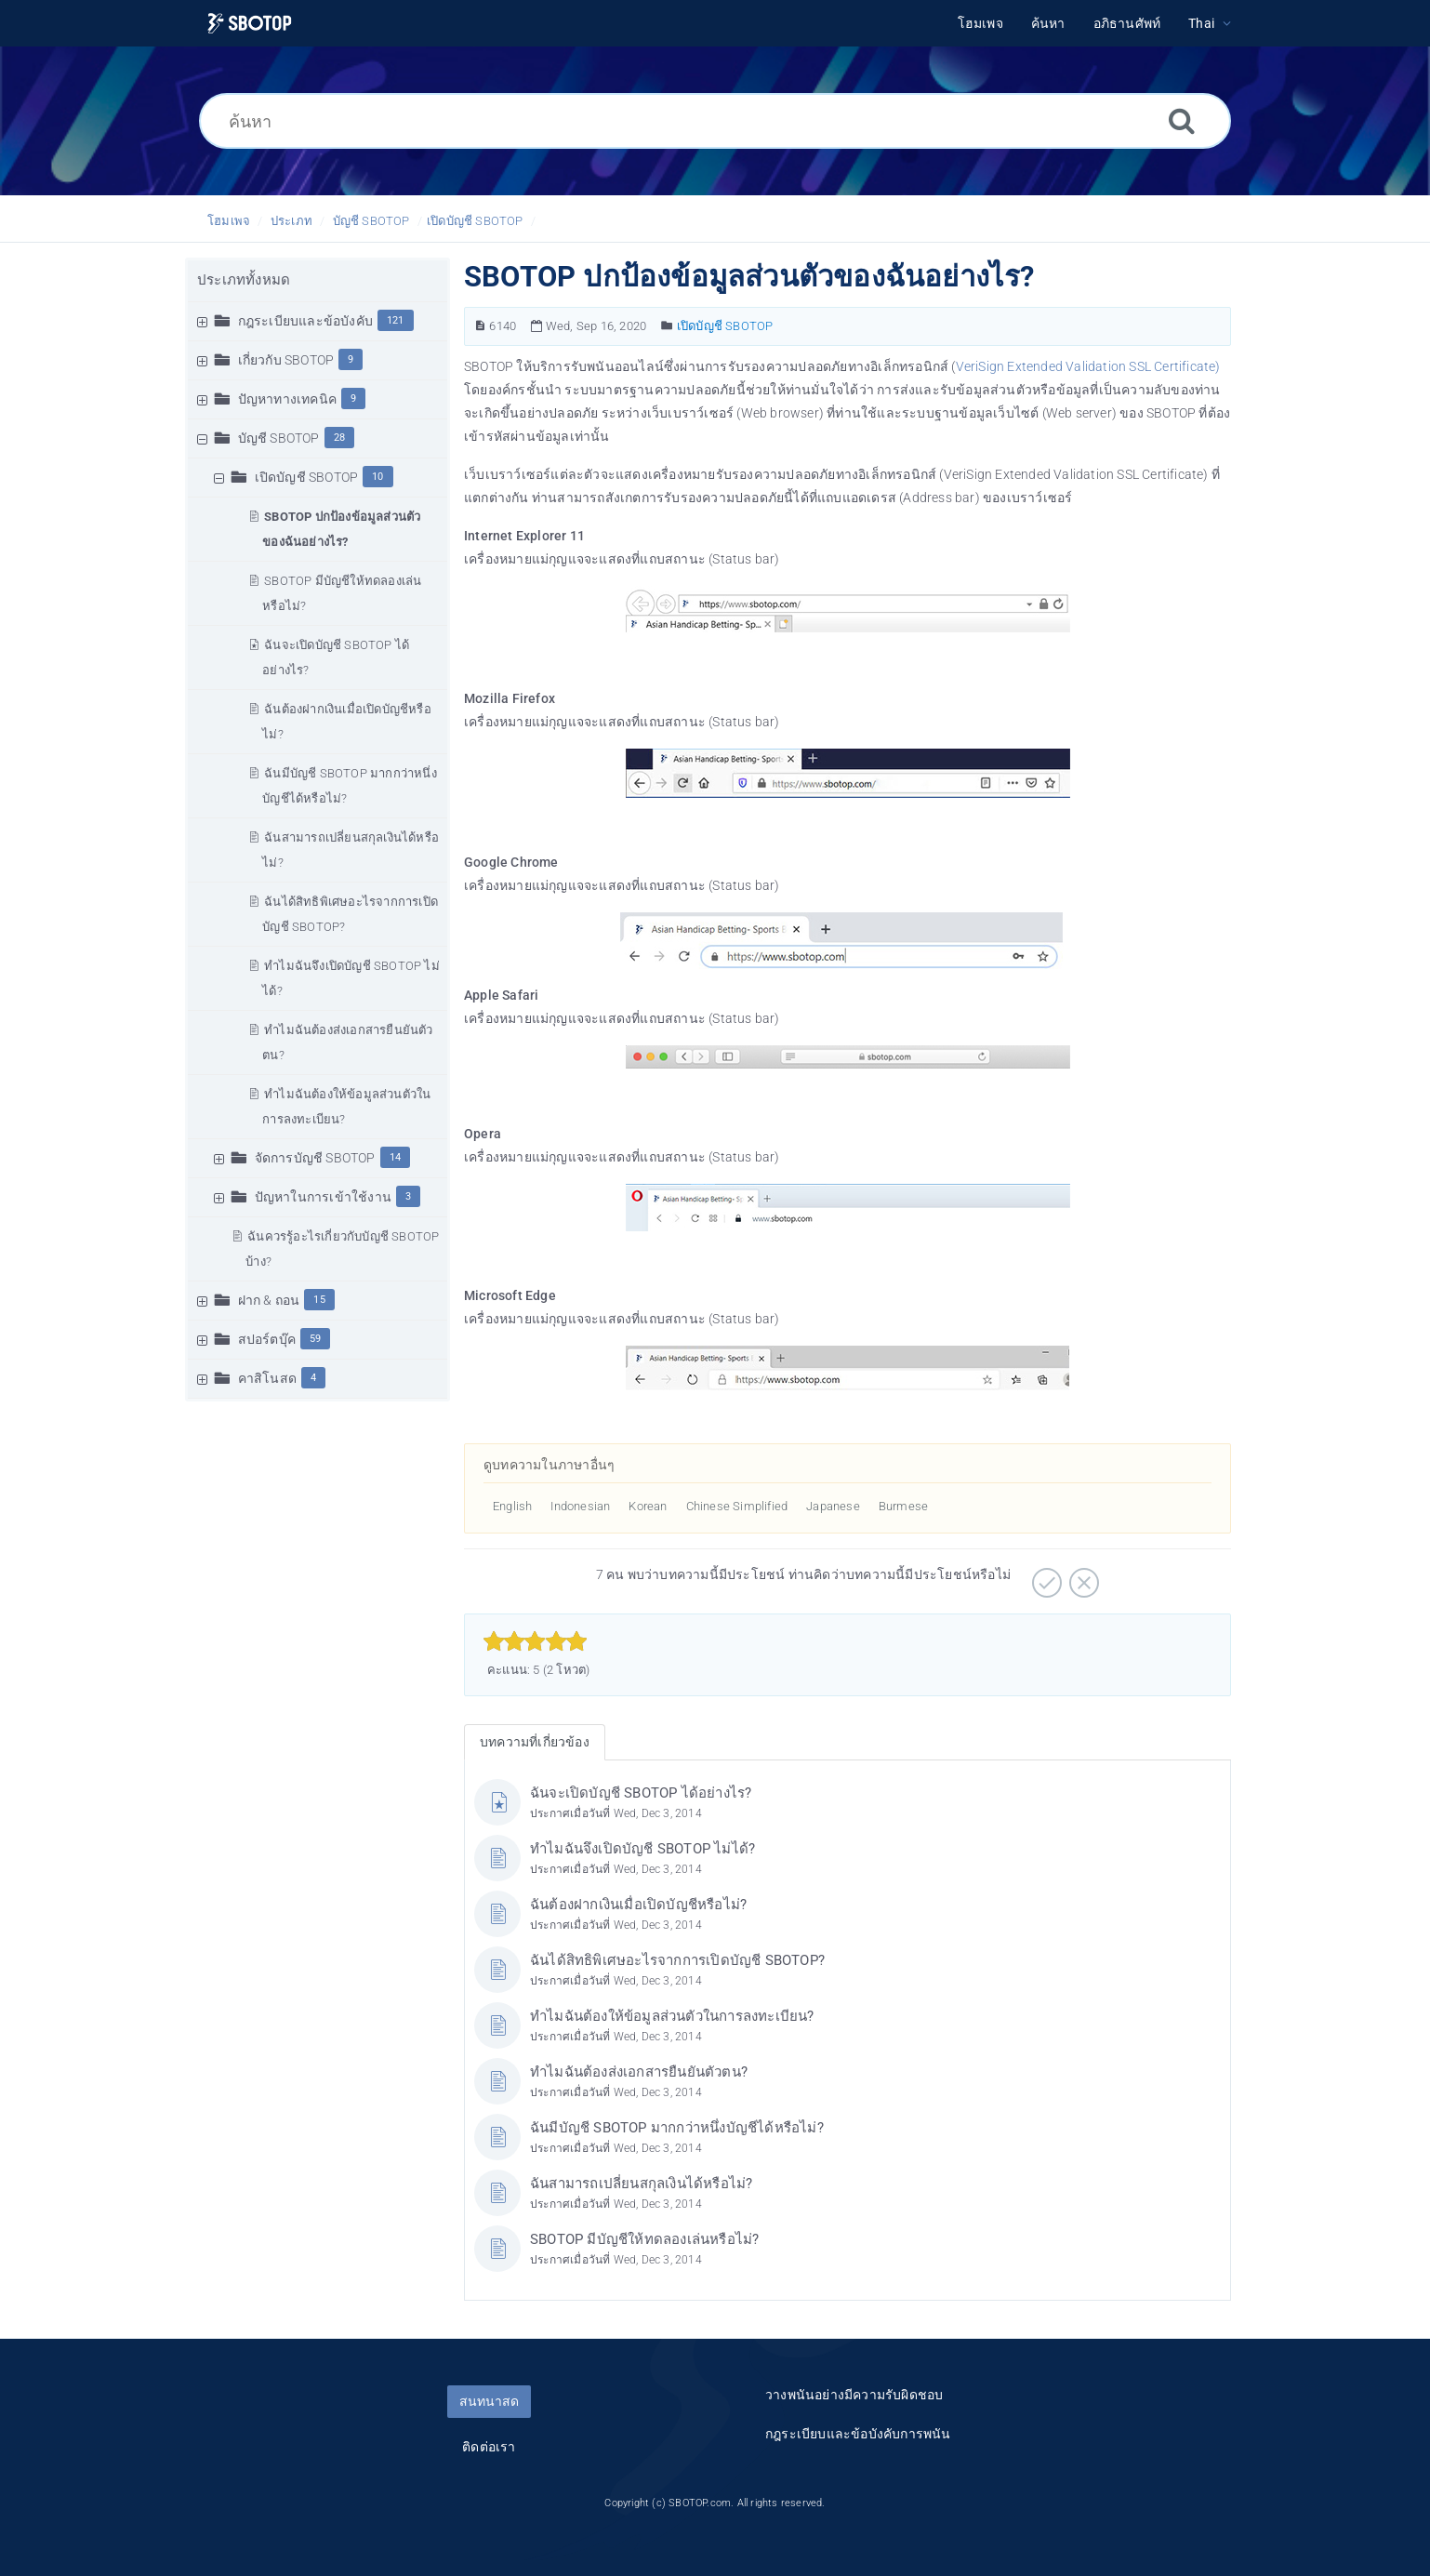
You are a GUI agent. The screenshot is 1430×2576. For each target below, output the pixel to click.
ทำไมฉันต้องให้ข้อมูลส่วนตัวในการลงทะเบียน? (672, 2016)
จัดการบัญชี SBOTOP (315, 1157)
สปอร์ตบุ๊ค (267, 1339)
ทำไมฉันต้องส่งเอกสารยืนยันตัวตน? (639, 2072)
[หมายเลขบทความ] (480, 326)
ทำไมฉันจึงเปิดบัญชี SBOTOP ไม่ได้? (642, 1848)
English (512, 1506)
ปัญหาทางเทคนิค (287, 399)
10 (377, 477)
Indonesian (580, 1506)
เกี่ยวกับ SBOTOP (286, 359)
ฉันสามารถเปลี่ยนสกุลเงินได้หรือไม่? (641, 2183)
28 (339, 438)
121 (395, 320)
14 (395, 1157)
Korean (648, 1506)
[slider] (535, 1641)
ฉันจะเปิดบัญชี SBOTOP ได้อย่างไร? (640, 1793)
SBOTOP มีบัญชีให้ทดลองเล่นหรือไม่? (644, 2239)
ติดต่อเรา (488, 2446)
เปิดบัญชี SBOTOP (475, 221)
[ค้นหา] (715, 121)
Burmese (903, 1506)
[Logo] (249, 24)
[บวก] (1044, 1576)
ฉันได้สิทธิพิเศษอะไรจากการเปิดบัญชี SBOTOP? (677, 1960)
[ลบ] (1082, 1576)
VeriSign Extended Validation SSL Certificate (1086, 366)
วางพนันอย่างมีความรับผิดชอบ (854, 2394)
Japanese (833, 1506)
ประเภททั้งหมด (243, 280)
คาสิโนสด (267, 1378)
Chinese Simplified (737, 1506)
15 (318, 1300)
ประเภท (291, 221)
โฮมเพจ (228, 221)
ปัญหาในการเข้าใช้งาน (323, 1196)
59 (315, 1339)
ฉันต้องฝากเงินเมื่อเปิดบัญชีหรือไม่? (638, 1904)
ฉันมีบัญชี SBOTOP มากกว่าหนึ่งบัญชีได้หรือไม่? (677, 2127)
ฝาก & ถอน (269, 1300)
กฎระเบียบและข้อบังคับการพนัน (858, 2433)
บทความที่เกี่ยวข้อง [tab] (534, 1741)
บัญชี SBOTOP (371, 221)
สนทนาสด (489, 2401)
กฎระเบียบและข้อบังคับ (305, 320)
